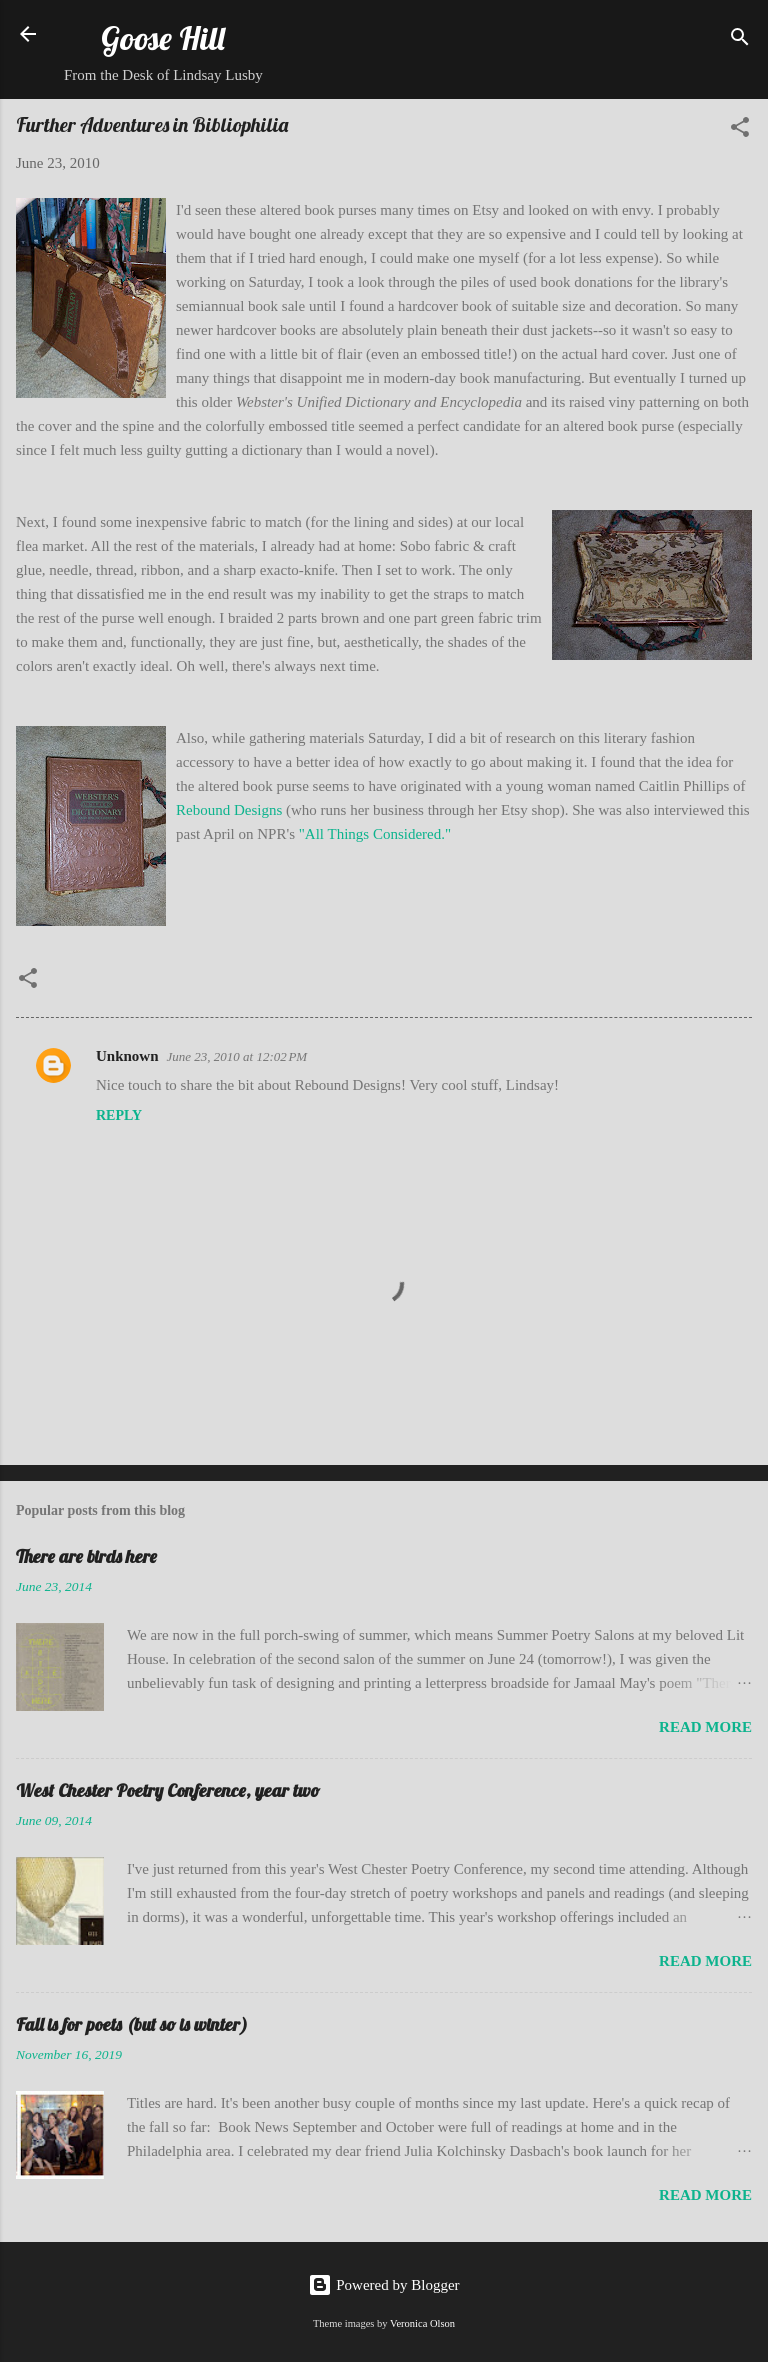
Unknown (127, 1056)
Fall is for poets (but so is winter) (132, 2024)
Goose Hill (163, 38)
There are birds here (86, 1556)
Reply (119, 1115)
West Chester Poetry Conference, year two (168, 1790)
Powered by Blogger (383, 2285)
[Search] (740, 40)
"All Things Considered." (375, 834)
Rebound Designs (229, 810)
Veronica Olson (422, 2323)
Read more (705, 1727)
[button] (740, 130)
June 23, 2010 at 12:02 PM (237, 1056)
